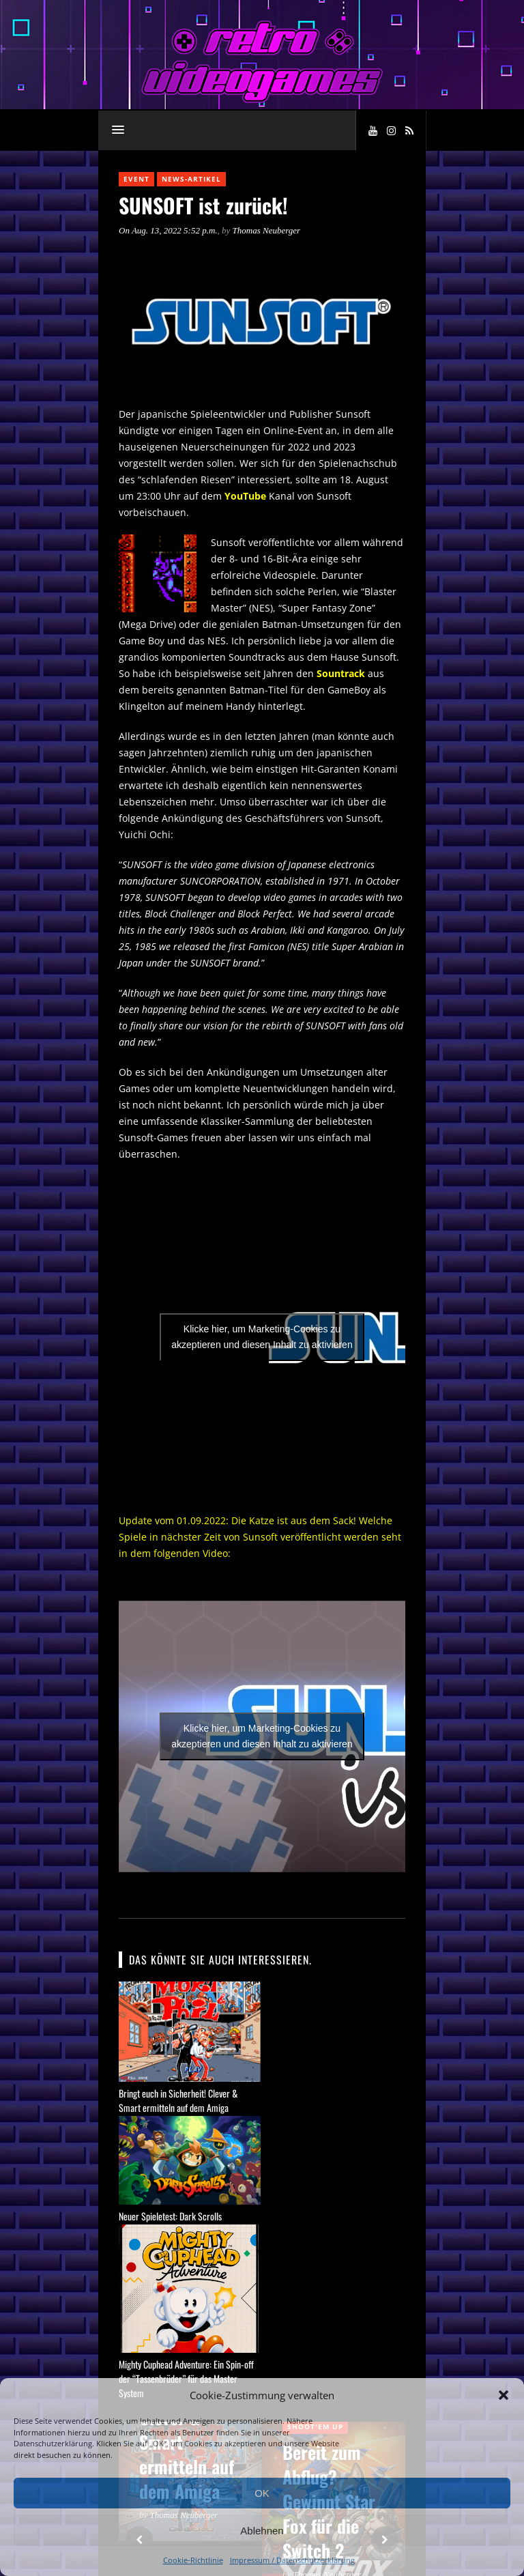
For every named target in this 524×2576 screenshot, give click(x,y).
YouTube (245, 495)
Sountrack (341, 673)
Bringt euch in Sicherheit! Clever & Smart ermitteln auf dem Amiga (178, 2100)
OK (262, 2493)
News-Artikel (191, 179)
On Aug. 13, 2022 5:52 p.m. (168, 230)
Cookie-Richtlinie (193, 2560)
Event (136, 179)
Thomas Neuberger (267, 230)
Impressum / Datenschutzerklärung (292, 2560)
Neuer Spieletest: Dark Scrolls (170, 2216)
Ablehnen (261, 2530)
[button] (503, 2395)
